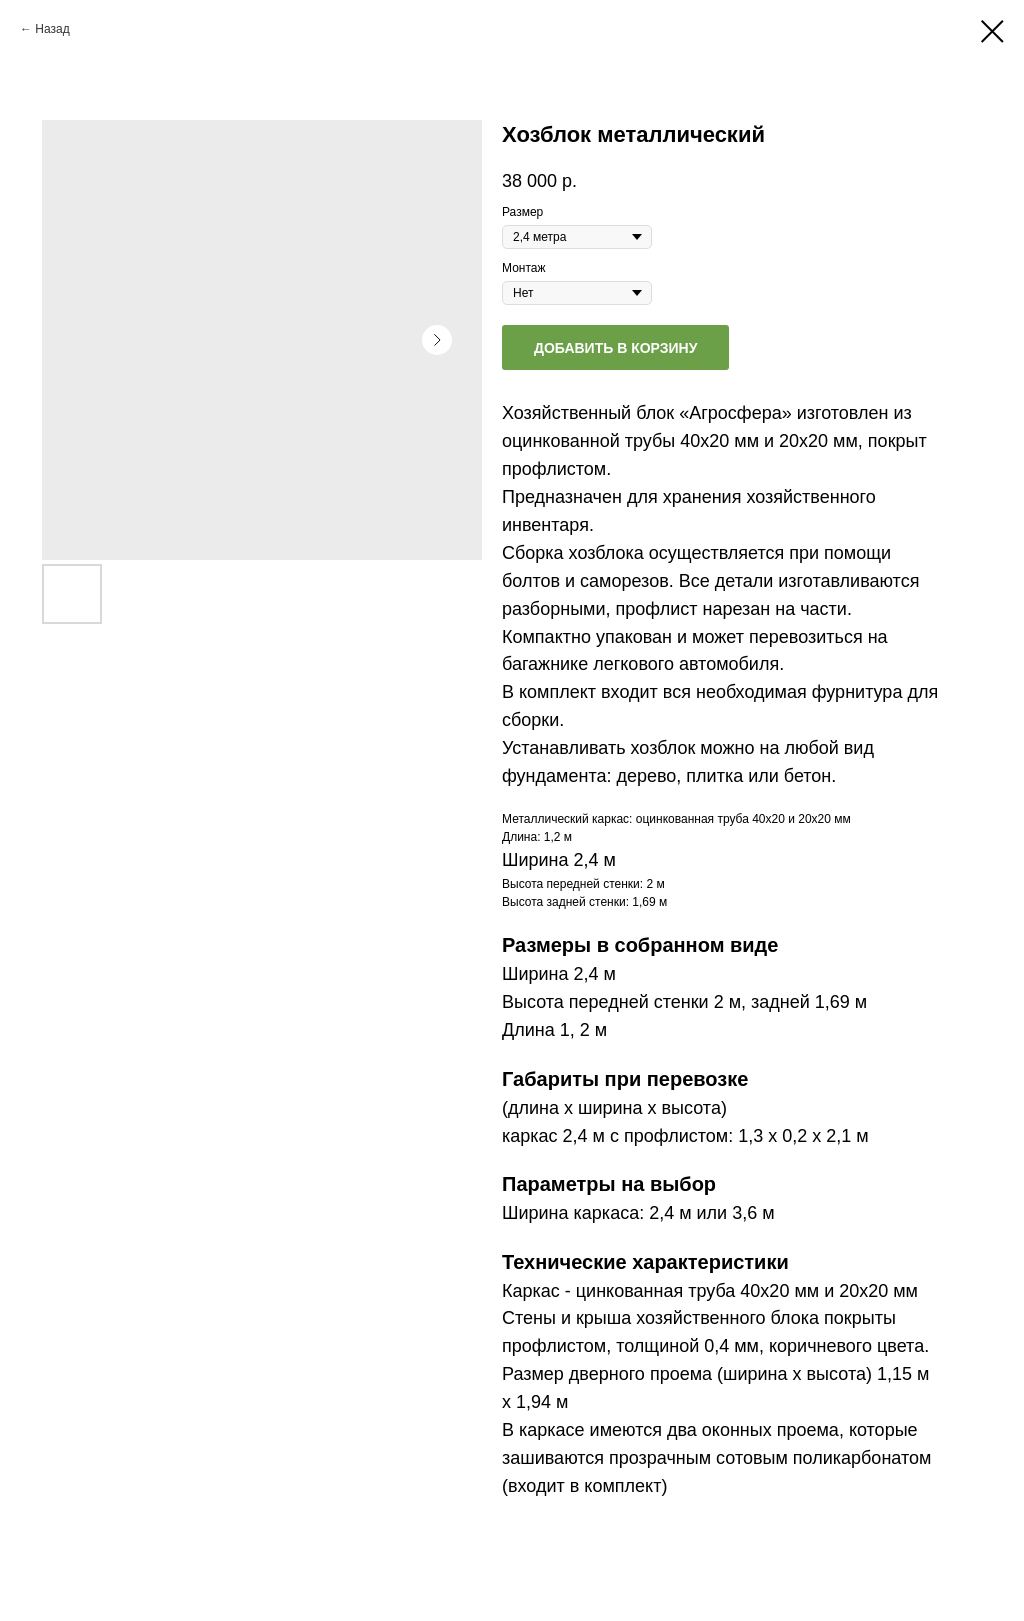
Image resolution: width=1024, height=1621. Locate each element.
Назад (52, 29)
